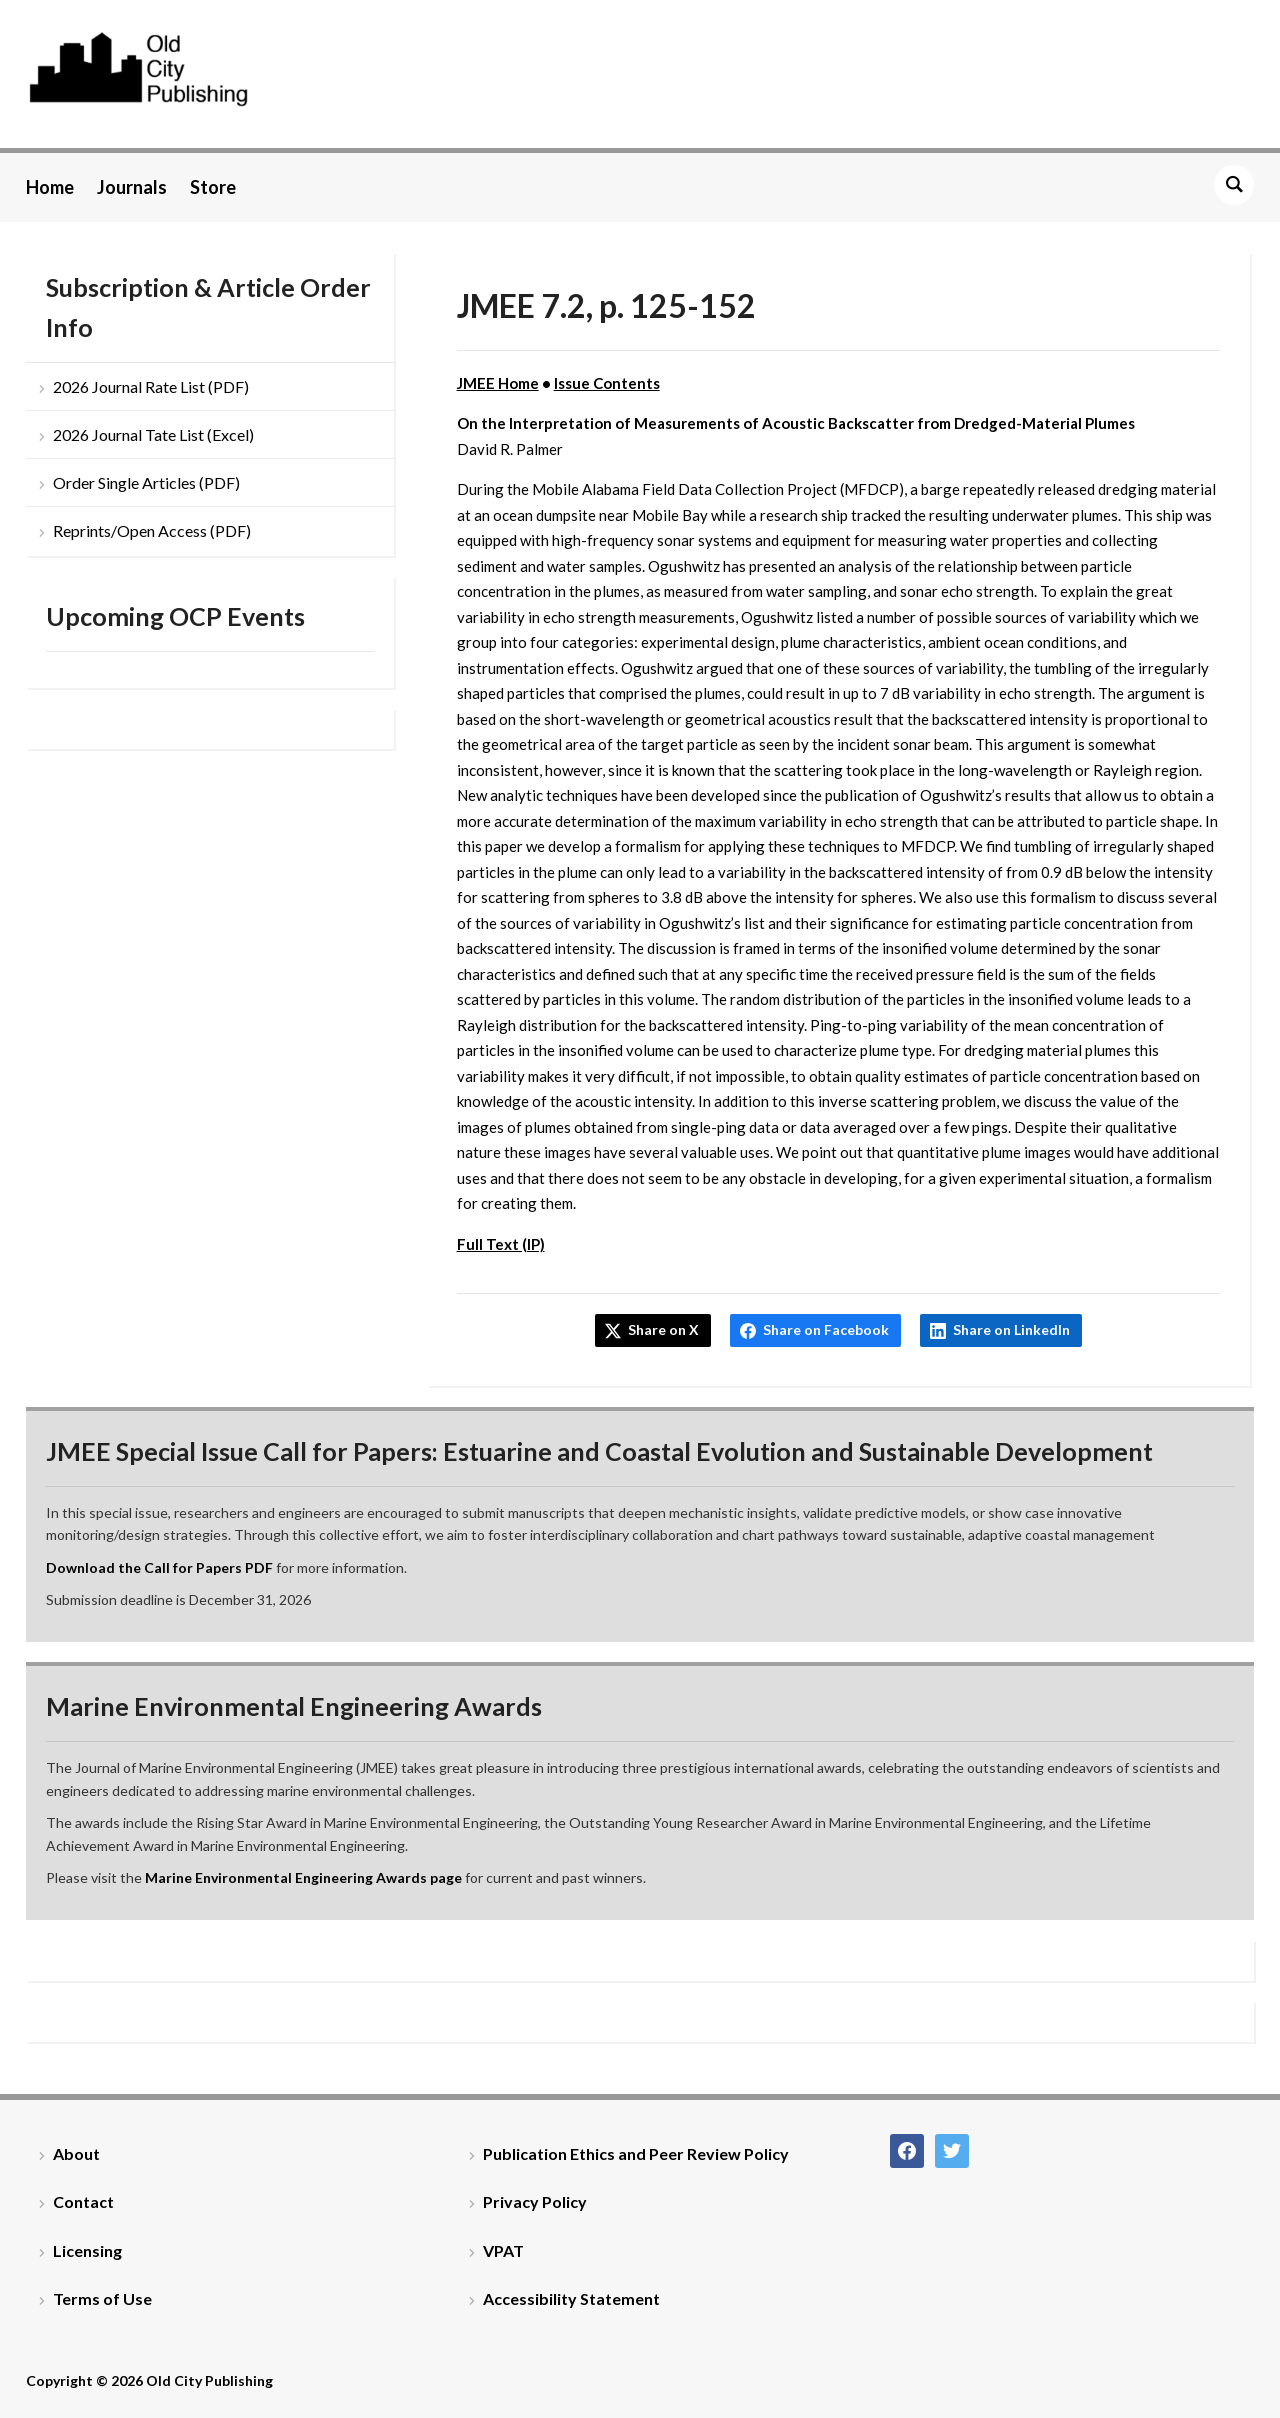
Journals (132, 187)
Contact (83, 2201)
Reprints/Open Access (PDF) (152, 530)
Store (213, 187)
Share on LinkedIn (1011, 1329)
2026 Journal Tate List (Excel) (153, 434)
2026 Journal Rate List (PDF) (151, 386)
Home (50, 187)
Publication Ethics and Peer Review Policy (636, 2153)
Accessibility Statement (571, 2298)
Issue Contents (607, 383)
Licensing (87, 2250)
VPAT (503, 2250)
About (76, 2153)
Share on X (663, 1329)
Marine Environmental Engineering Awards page (303, 1877)
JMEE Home (498, 383)
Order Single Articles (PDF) (146, 482)
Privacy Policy (535, 2201)
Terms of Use (102, 2298)
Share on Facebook (826, 1329)
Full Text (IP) (501, 1244)
